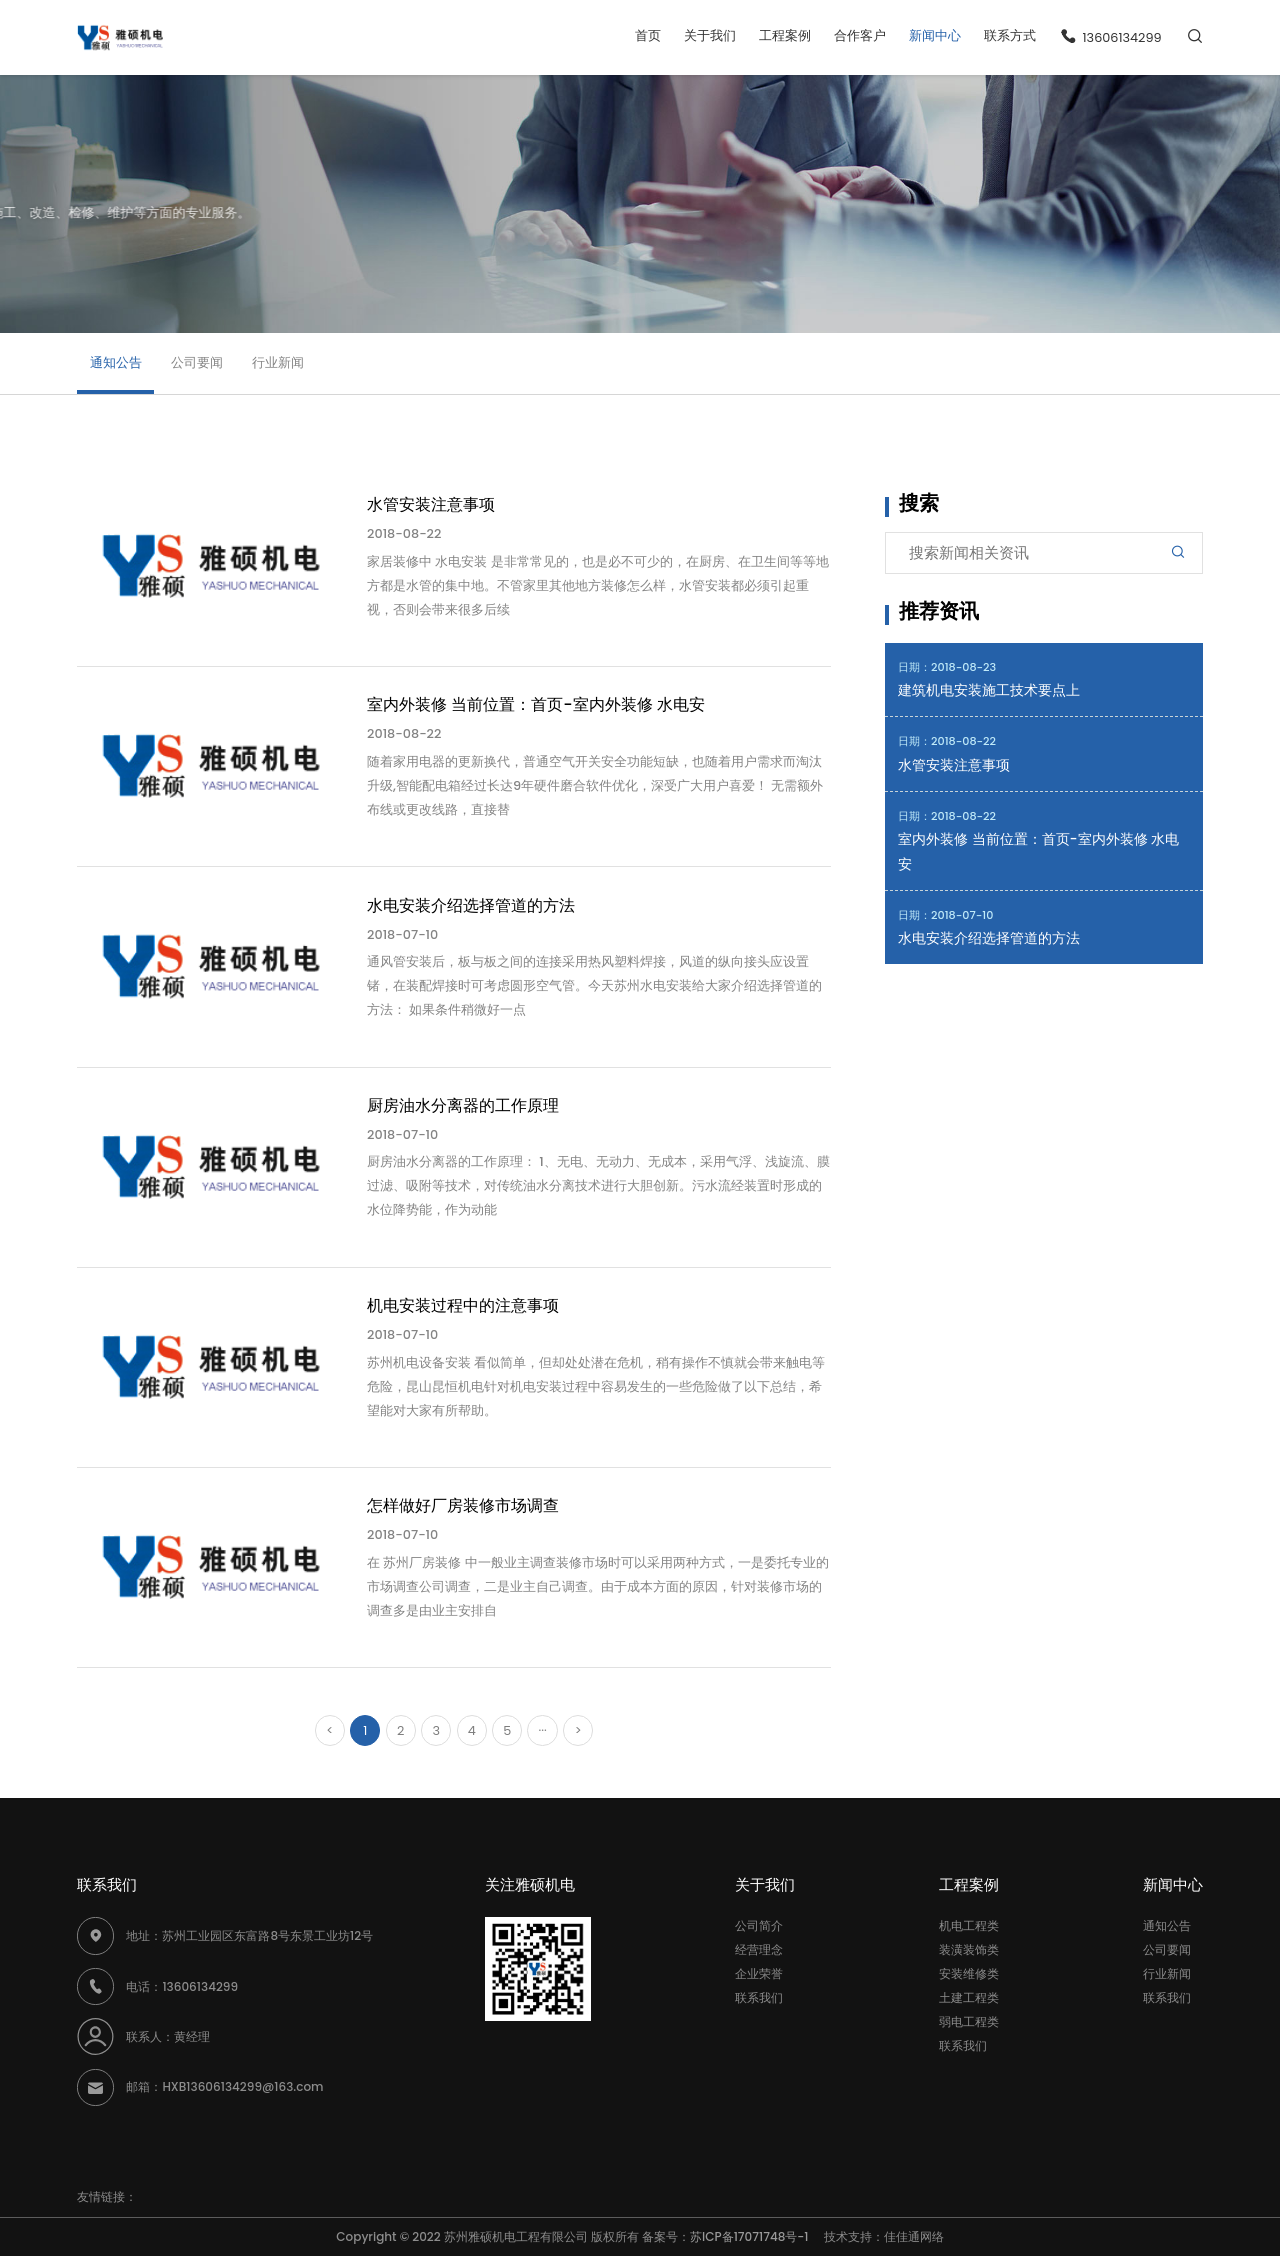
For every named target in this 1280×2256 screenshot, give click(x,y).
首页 (648, 35)
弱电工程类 (969, 2021)
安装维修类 (969, 1973)
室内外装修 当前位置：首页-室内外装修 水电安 (1038, 851)
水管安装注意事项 (954, 765)
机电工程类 (969, 1925)
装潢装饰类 (969, 1949)
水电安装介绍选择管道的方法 (989, 938)
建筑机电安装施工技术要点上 (989, 690)
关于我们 (710, 35)
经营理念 (759, 1949)
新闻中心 (935, 35)
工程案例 (785, 35)
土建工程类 (969, 1997)
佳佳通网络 (914, 2236)
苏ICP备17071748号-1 (755, 2236)
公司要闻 (197, 362)
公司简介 (759, 1925)
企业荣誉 (759, 1973)
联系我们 (759, 1997)
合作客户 (860, 35)
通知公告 (116, 362)
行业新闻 (278, 362)
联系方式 (1010, 35)
